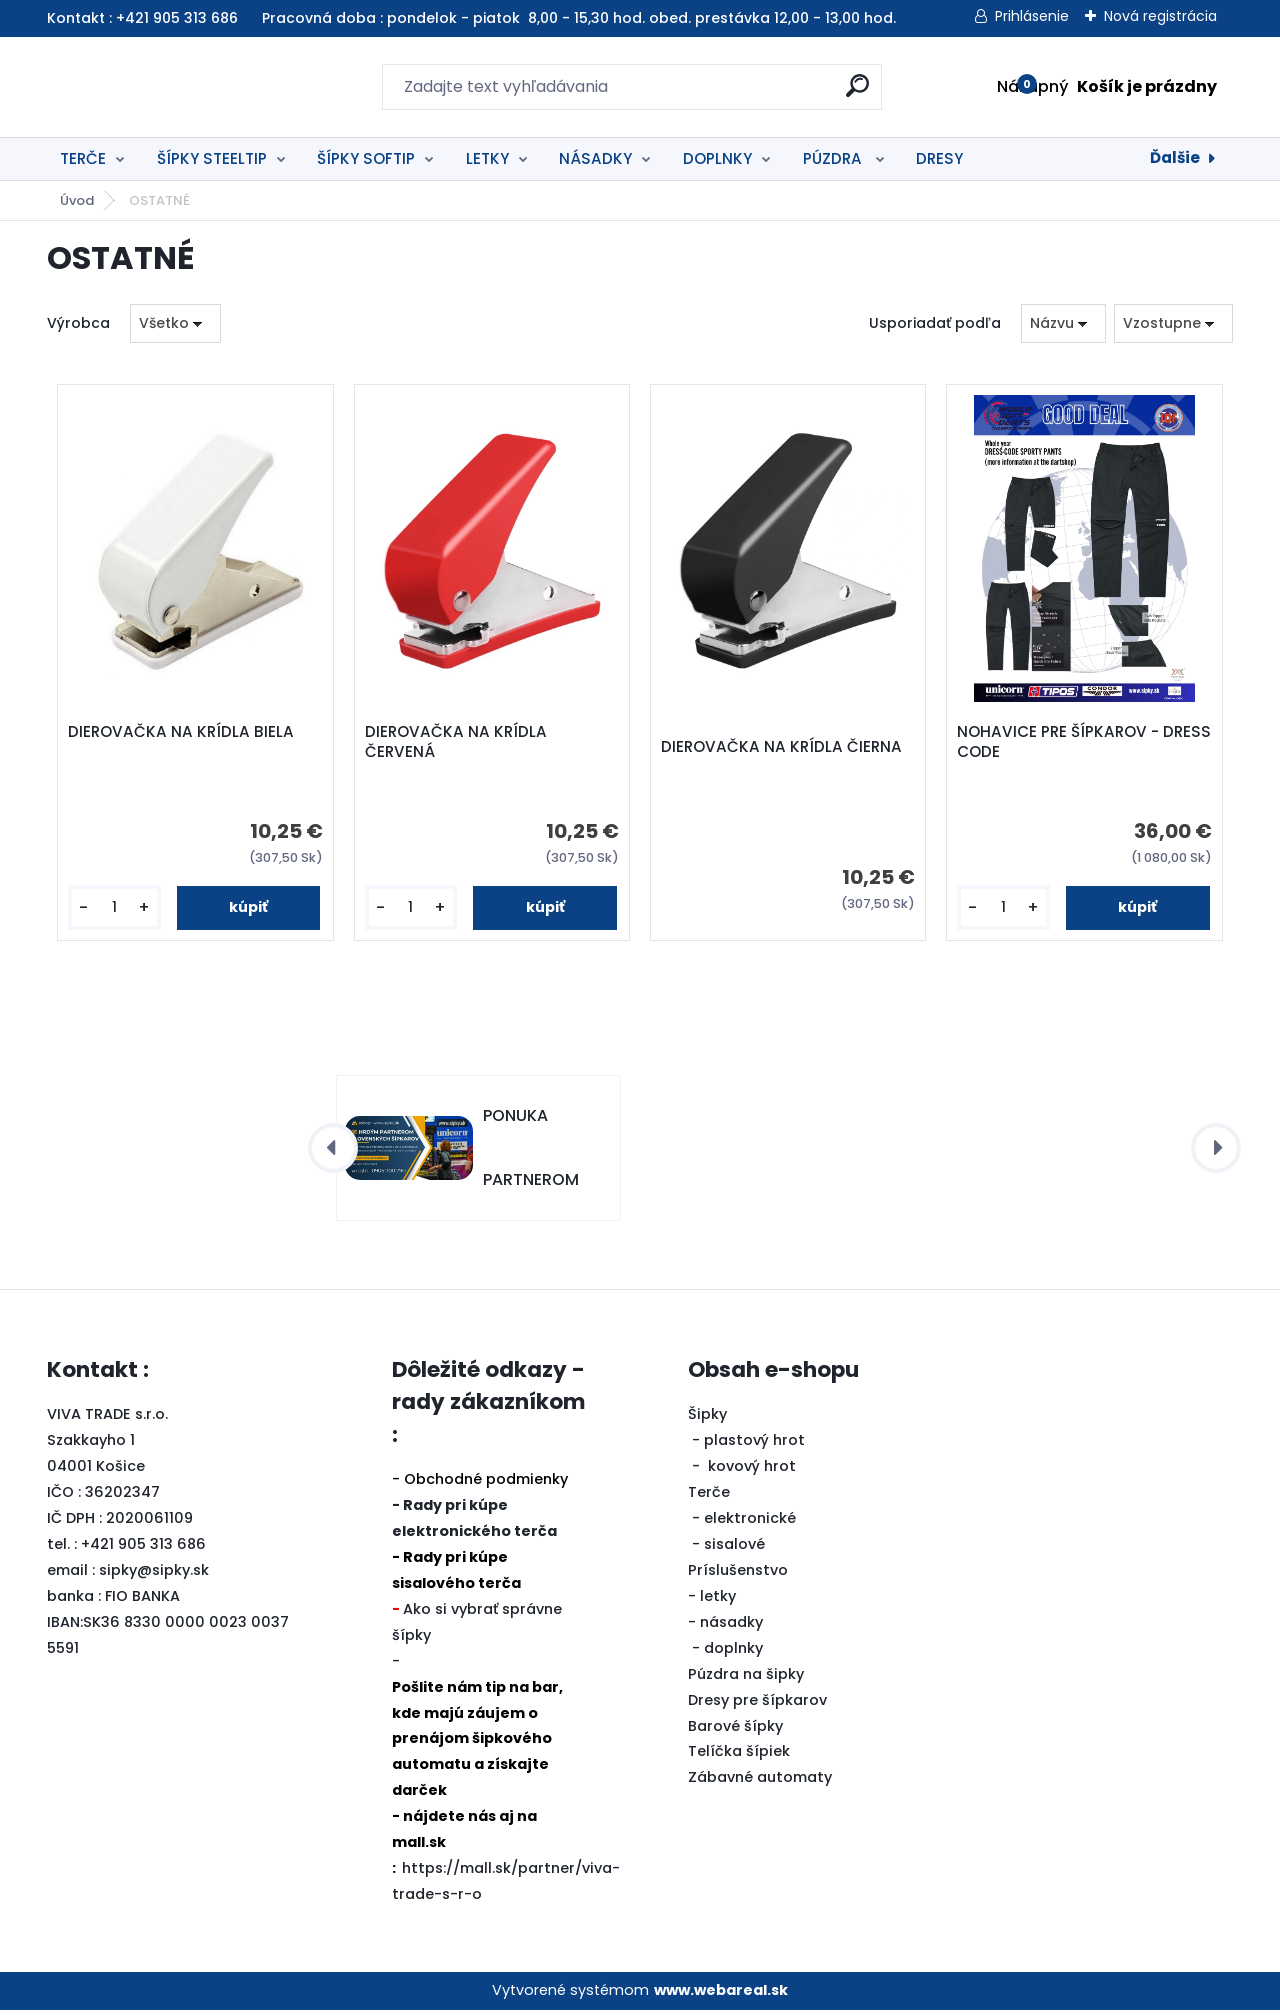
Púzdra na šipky (746, 1679)
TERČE (83, 158)
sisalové (734, 1550)
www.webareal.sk (721, 1996)
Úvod (77, 200)
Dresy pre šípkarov (757, 1705)
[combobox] (1063, 323)
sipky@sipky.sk (154, 1576)
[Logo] (169, 87)
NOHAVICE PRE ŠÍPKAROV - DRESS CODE (1061, 745)
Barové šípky (735, 1731)
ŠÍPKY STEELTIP (212, 158)
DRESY (939, 158)
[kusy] (116, 910)
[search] (857, 93)
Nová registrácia (1160, 16)
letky (718, 1602)
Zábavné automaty (760, 1783)
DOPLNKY (717, 158)
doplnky (733, 1654)
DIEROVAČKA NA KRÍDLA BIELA (184, 735)
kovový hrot (752, 1472)
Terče (709, 1498)
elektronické (750, 1524)
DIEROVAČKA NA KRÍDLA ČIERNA (784, 750)
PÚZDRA (834, 158)
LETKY (487, 158)
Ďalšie (1175, 157)
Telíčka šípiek (739, 1757)
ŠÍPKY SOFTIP (366, 158)
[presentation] (333, 1154)
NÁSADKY (595, 158)
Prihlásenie (1032, 16)
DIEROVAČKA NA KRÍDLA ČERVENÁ (458, 745)
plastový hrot (754, 1446)
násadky (731, 1628)
